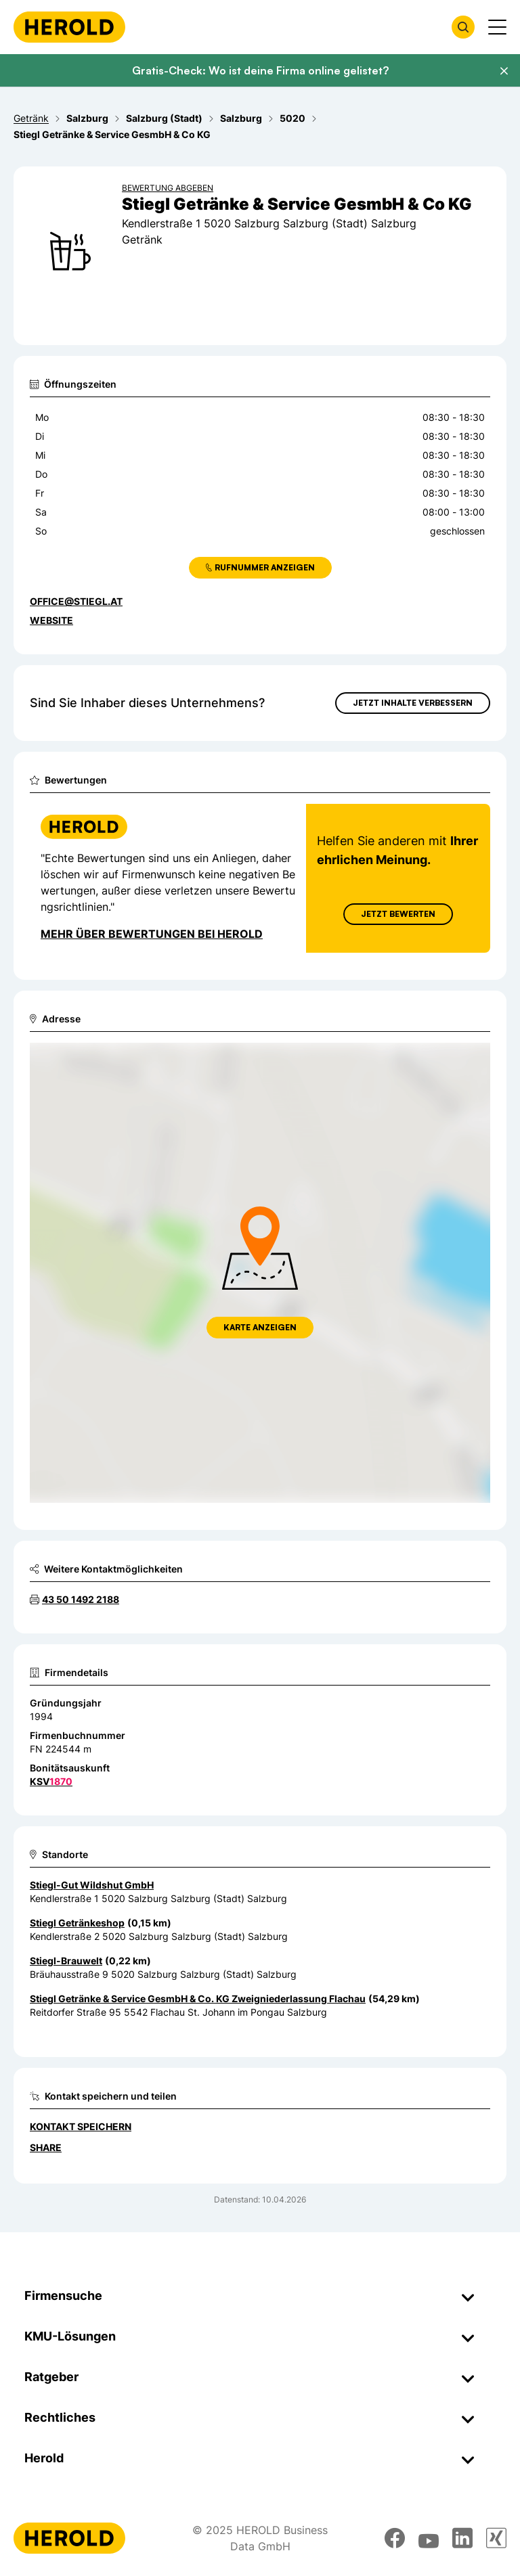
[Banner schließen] (504, 71)
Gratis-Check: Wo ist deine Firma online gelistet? (260, 70)
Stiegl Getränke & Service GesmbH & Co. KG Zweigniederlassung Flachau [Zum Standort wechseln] (198, 1998)
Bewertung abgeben (167, 188)
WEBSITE (51, 620)
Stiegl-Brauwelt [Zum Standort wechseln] (66, 1960)
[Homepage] (69, 27)
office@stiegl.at (76, 601)
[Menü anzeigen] (497, 27)
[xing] (496, 2538)
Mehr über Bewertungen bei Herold (152, 934)
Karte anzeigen (260, 1327)
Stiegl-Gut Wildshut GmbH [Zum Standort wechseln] (92, 1885)
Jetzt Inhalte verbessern (413, 703)
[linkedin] (462, 2538)
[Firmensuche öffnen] (463, 27)
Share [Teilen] (46, 2147)
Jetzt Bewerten (398, 914)
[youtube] (428, 2538)
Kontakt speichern (80, 2126)
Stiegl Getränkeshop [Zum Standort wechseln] (77, 1922)
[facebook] (395, 2538)
